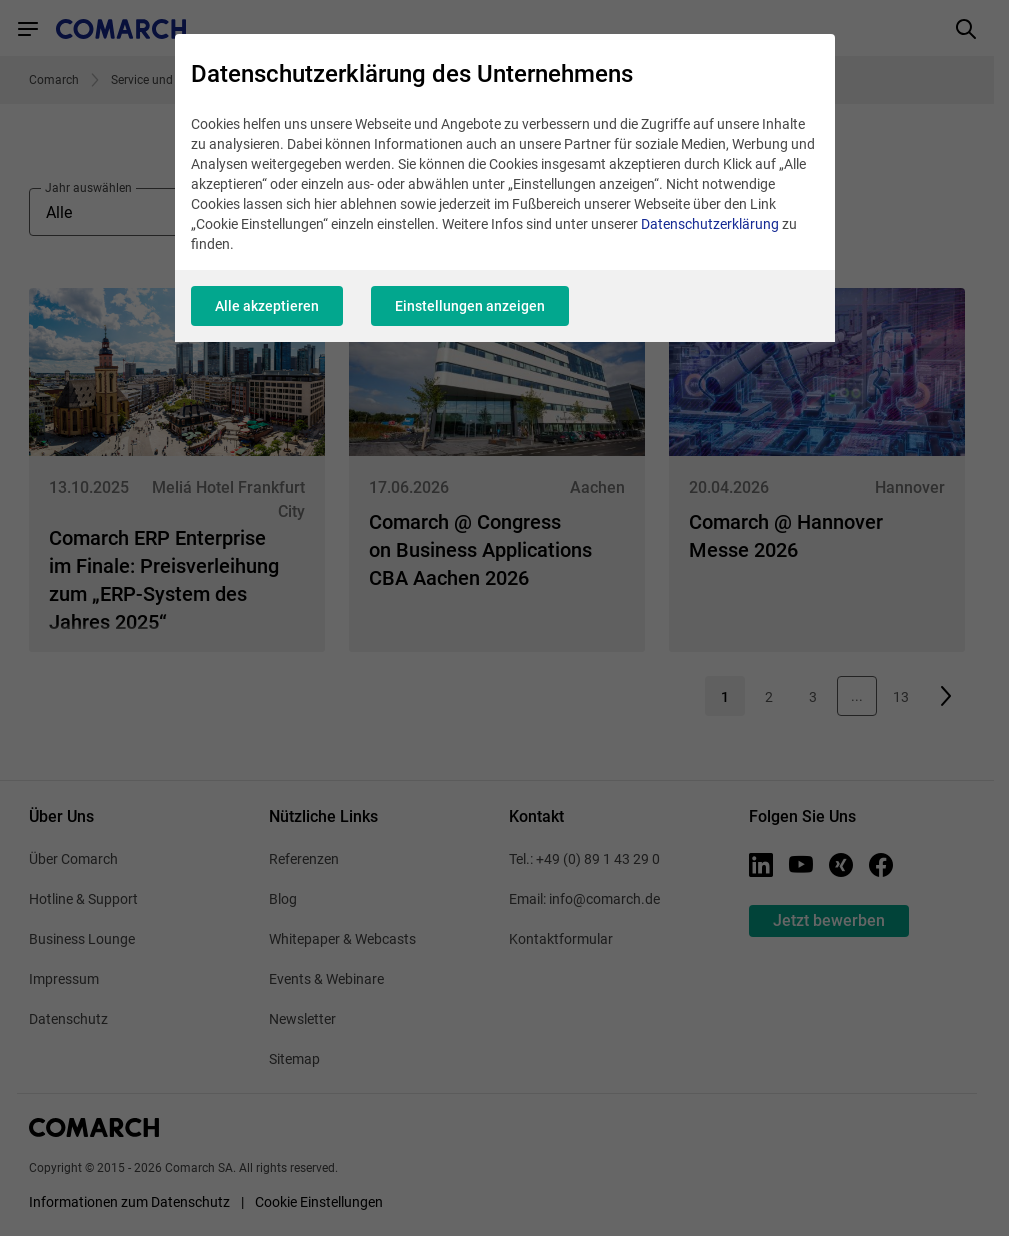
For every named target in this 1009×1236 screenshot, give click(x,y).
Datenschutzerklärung (710, 224)
